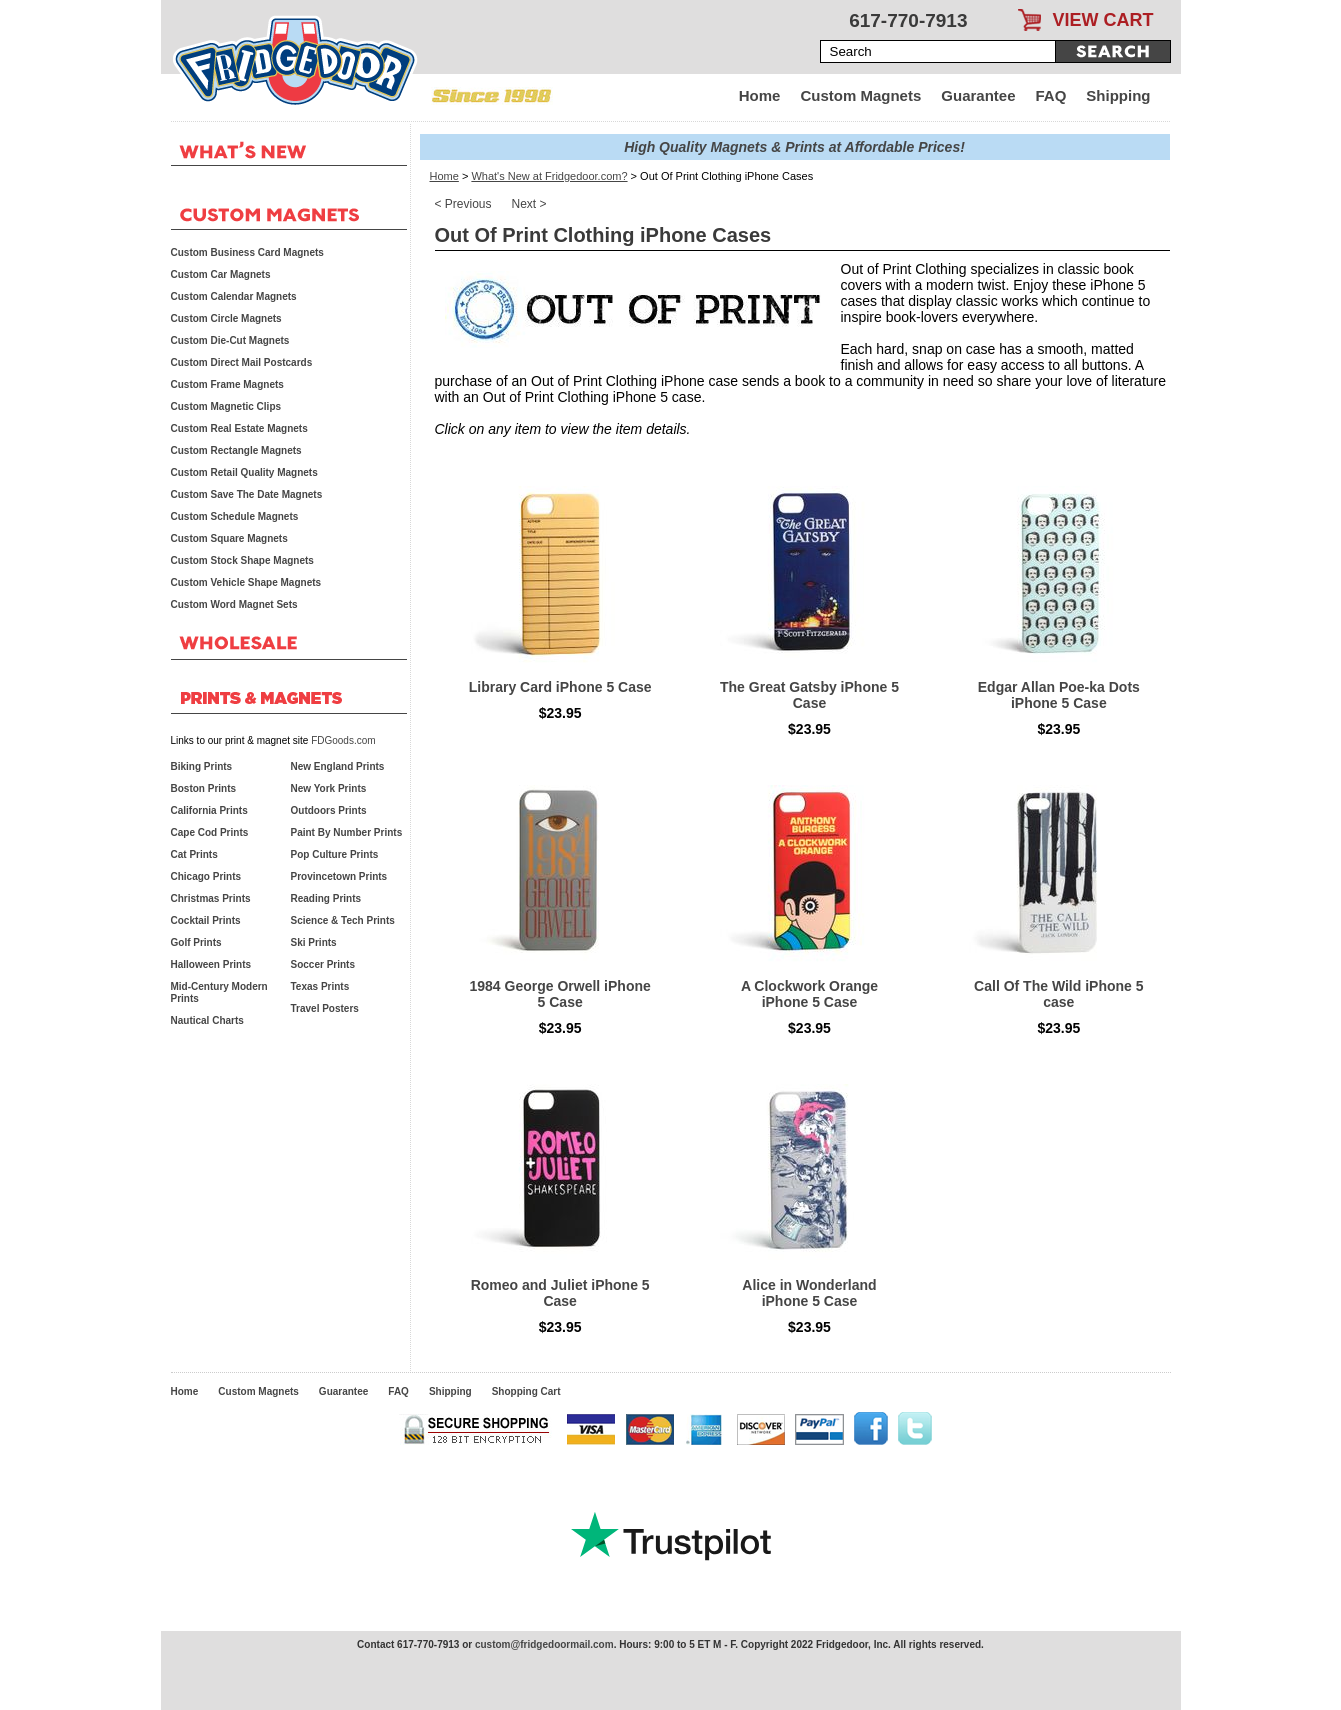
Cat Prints (194, 854)
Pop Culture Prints (335, 854)
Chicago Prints (206, 876)
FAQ (1051, 95)
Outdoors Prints (329, 810)
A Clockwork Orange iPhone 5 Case (809, 994)
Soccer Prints (323, 964)
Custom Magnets (860, 95)
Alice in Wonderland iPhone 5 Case (809, 1293)
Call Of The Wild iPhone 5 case (1058, 994)
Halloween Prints (211, 964)
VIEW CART (1103, 20)
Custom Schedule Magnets (235, 516)
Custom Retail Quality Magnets (244, 472)
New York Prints (329, 788)
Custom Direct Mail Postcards (242, 362)
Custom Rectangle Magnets (236, 450)
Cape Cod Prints (210, 832)
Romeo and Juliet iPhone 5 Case (560, 1293)
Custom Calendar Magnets (234, 296)
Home (760, 95)
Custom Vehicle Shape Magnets (246, 582)
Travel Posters (325, 1008)
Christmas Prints (211, 898)
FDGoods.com (343, 740)
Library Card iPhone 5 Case (560, 687)
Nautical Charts (207, 1020)
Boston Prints (204, 788)
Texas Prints (320, 986)
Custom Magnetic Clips (226, 406)
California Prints (209, 810)
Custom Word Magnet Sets (234, 604)
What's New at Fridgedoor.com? (549, 176)
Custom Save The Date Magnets (247, 494)
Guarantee (978, 95)
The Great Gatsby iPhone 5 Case (809, 695)
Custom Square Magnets (229, 538)
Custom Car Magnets (221, 274)
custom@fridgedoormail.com (544, 1644)
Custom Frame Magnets (227, 384)
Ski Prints (314, 942)
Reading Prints (326, 898)
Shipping (1118, 95)
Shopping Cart (526, 1391)
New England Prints (338, 766)
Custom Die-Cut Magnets (230, 340)
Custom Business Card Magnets (247, 252)
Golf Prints (196, 942)
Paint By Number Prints (347, 832)
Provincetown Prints (339, 876)
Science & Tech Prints (343, 920)
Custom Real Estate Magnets (239, 428)
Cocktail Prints (206, 920)
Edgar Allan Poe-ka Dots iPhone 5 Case (1059, 695)
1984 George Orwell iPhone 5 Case (560, 994)
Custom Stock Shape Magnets (242, 560)
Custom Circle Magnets (226, 318)
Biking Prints (202, 766)
